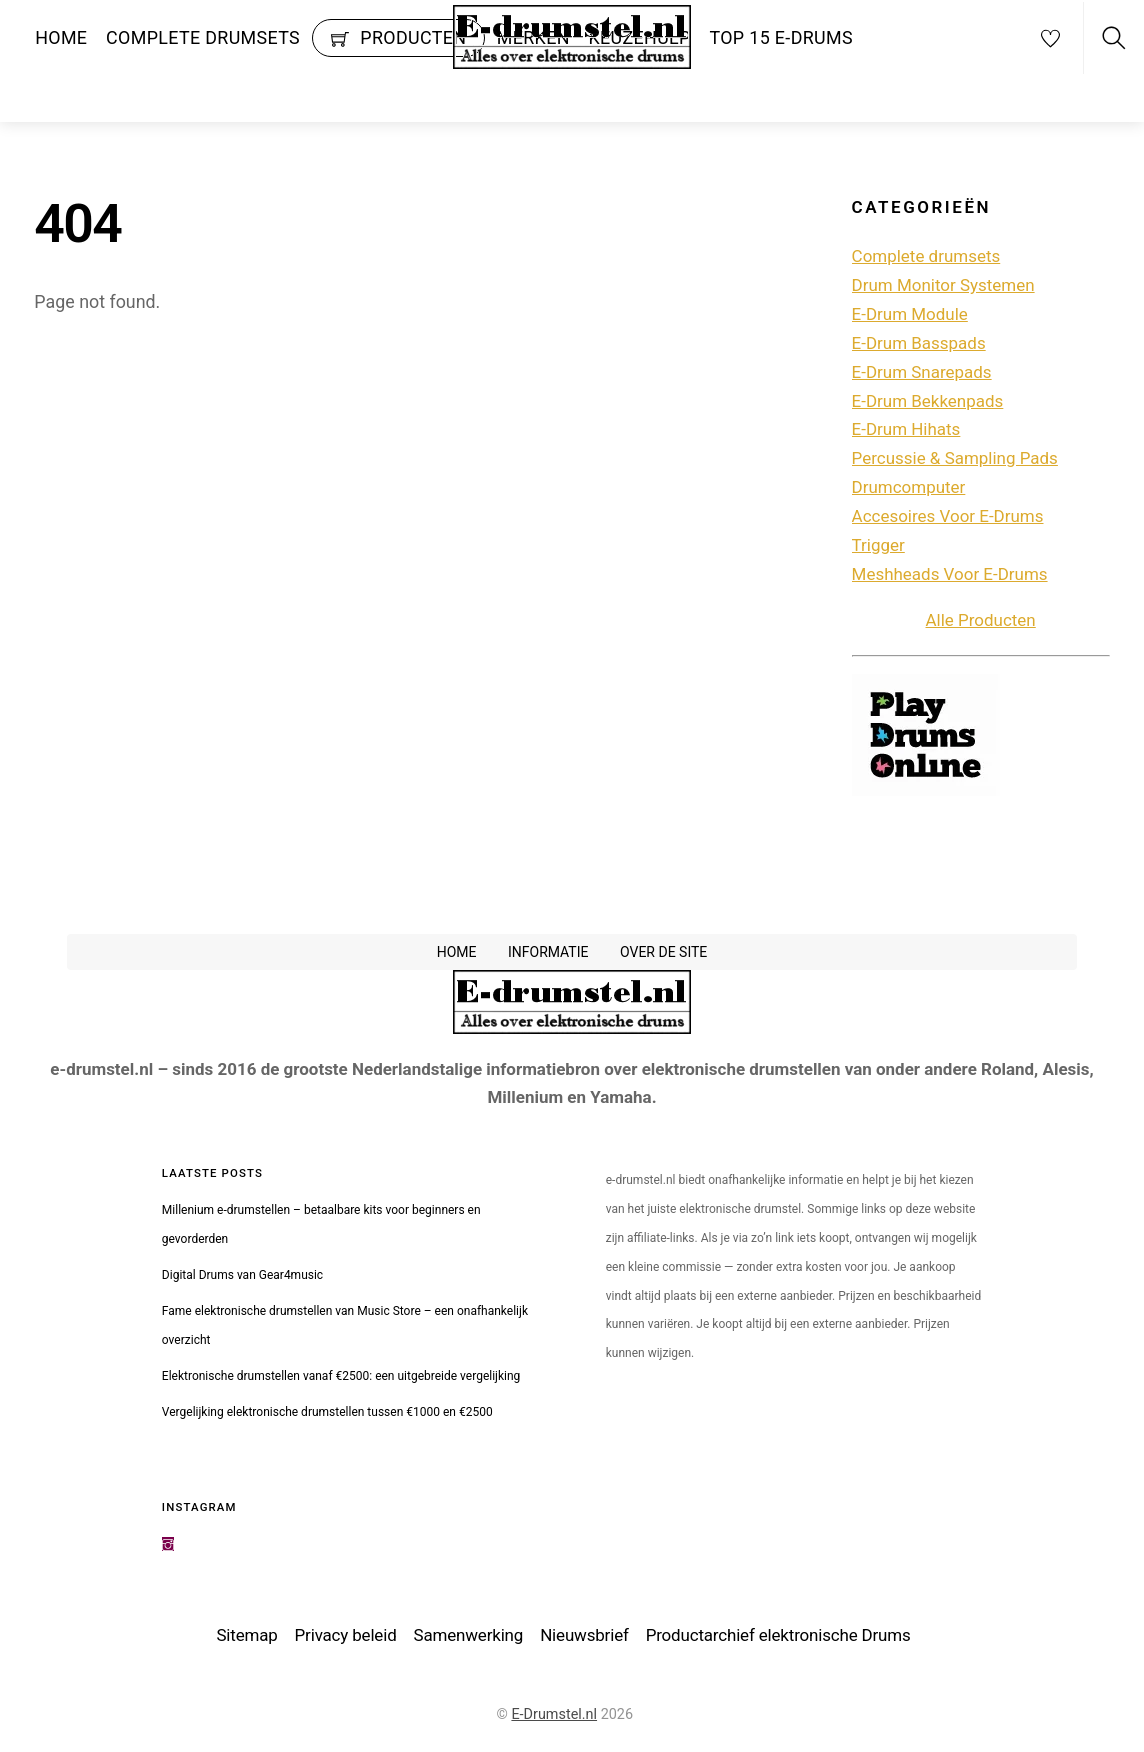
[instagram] (168, 1547)
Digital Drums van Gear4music (242, 1277)
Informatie (548, 954)
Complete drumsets (203, 37)
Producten (399, 37)
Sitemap (246, 1638)
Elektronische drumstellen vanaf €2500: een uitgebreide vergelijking (341, 1378)
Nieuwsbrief (584, 1638)
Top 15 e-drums (781, 37)
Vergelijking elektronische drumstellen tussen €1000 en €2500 (327, 1414)
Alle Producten (981, 622)
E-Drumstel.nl (554, 1716)
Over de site (663, 954)
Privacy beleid (346, 1638)
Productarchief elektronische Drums (778, 1638)
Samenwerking (469, 1638)
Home (61, 37)
